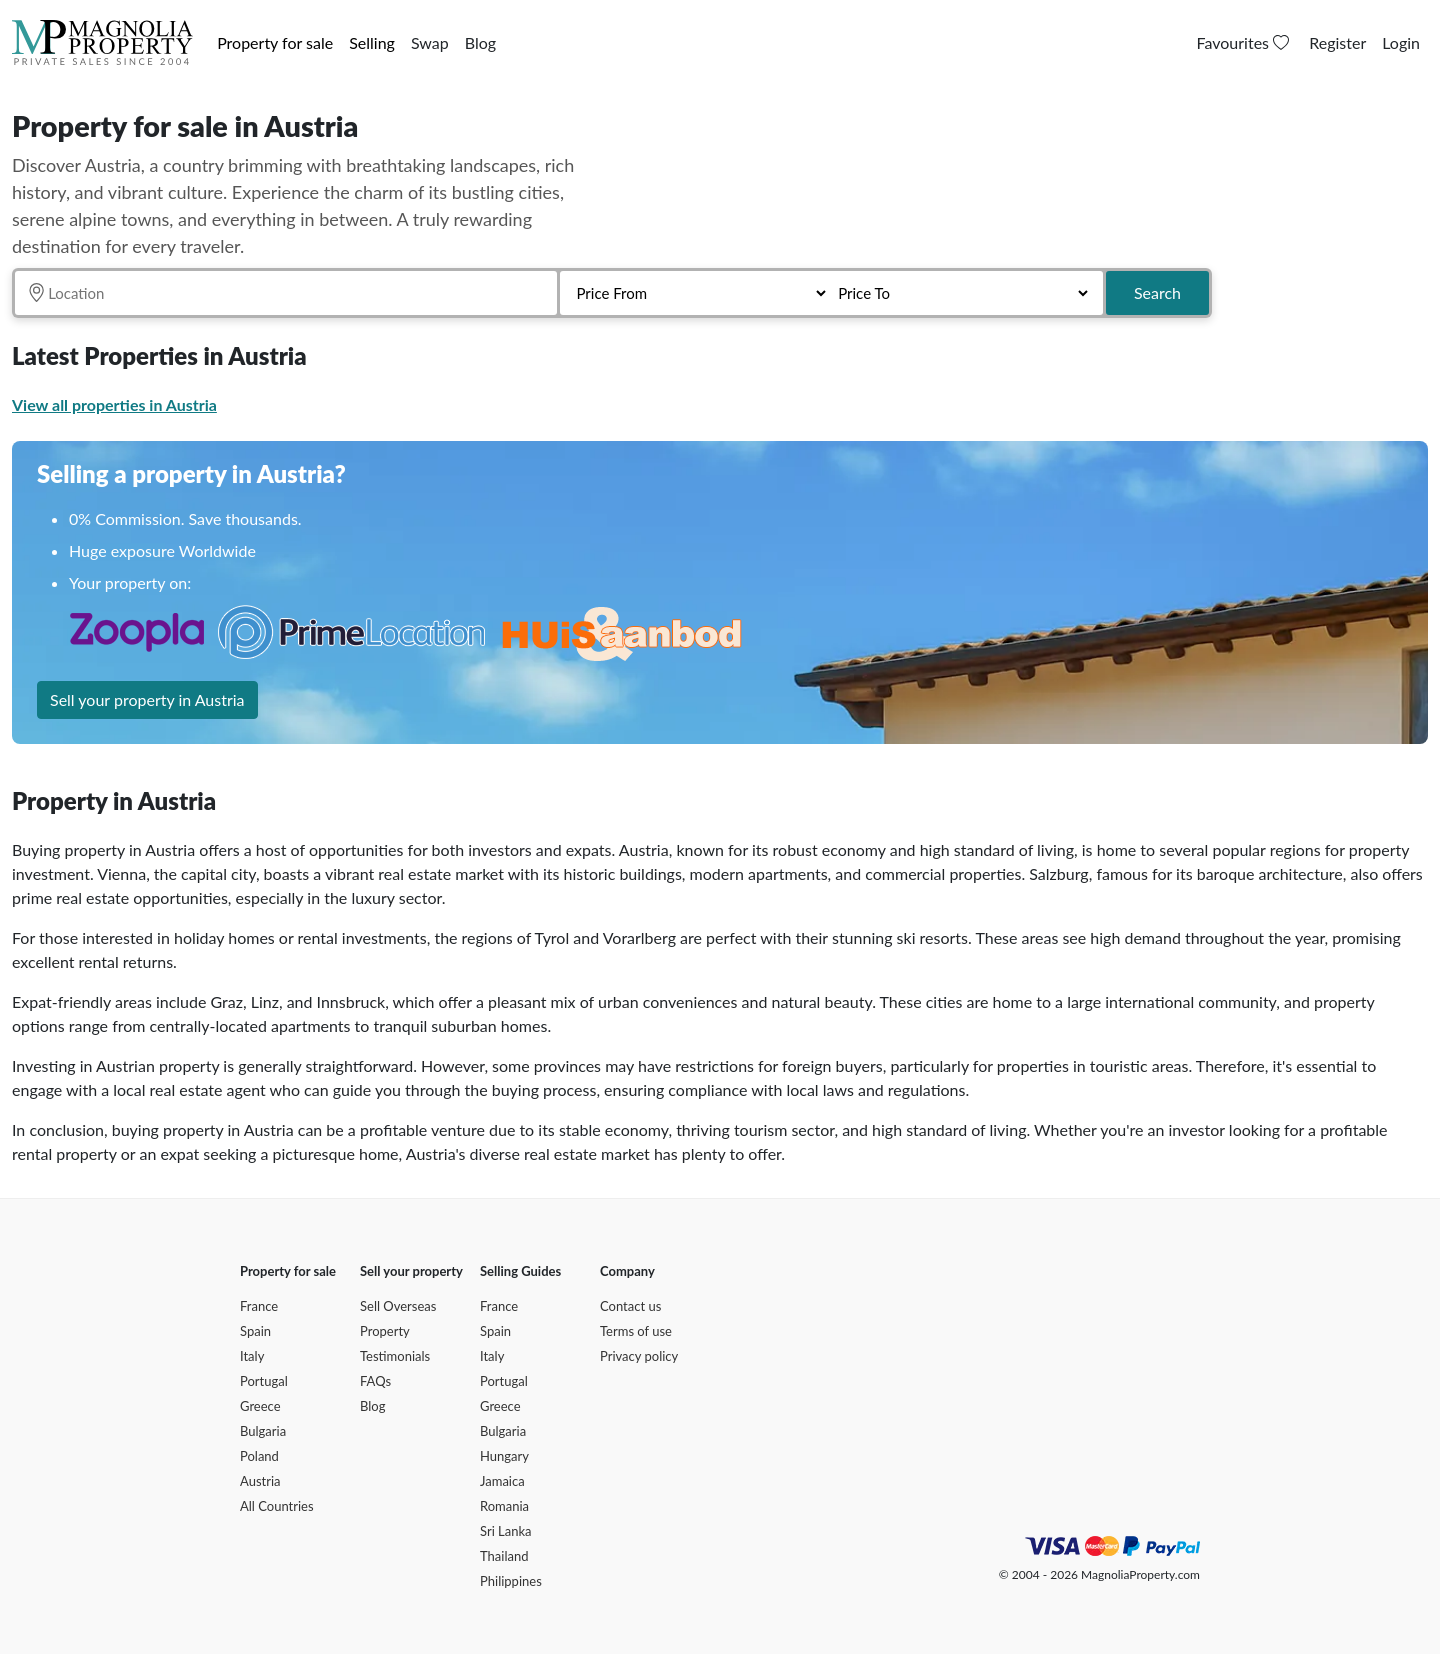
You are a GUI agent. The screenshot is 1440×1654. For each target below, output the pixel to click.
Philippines (511, 1581)
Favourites (1245, 42)
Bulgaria (263, 1431)
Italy (252, 1356)
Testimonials (395, 1356)
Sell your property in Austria (147, 699)
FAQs (375, 1381)
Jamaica (502, 1481)
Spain (255, 1331)
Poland (259, 1456)
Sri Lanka (506, 1531)
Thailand (504, 1556)
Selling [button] (372, 42)
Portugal (264, 1381)
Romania (504, 1506)
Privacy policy (639, 1356)
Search (1157, 292)
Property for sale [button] (275, 42)
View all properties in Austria (114, 404)
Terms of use (636, 1331)
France (259, 1306)
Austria (260, 1481)
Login (1401, 42)
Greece (260, 1406)
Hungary (504, 1456)
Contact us (630, 1306)
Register (1337, 42)
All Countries (277, 1506)
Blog (480, 42)
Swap (430, 42)
